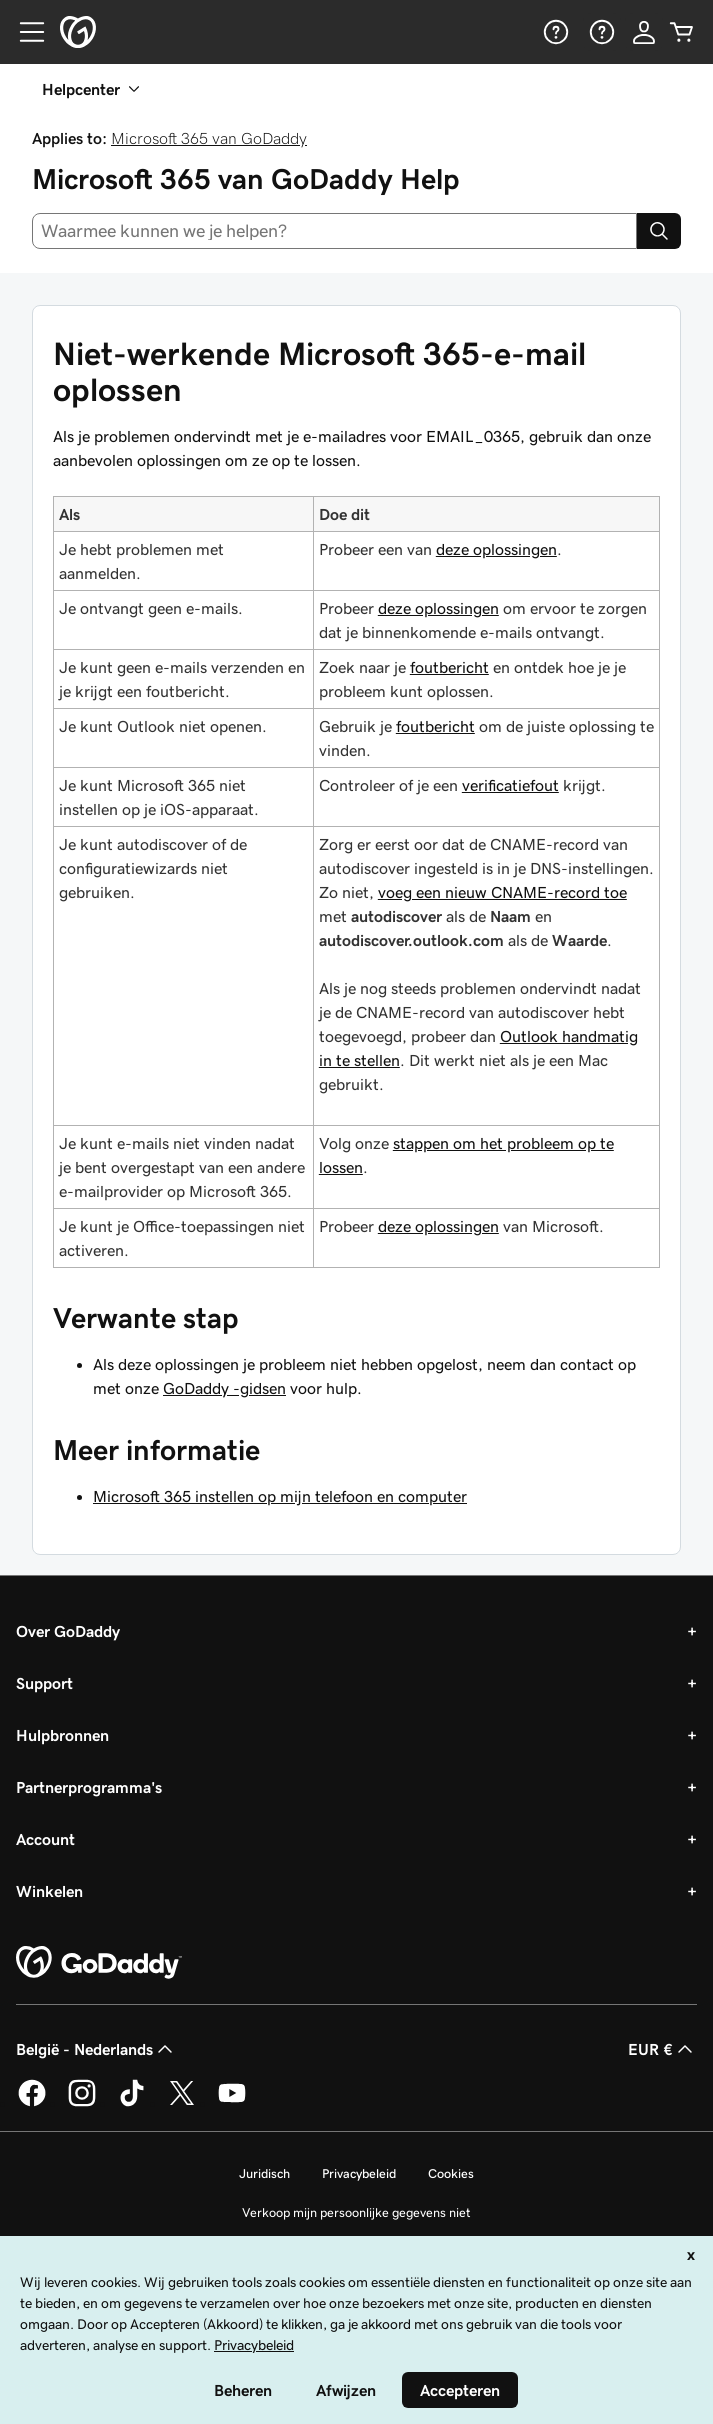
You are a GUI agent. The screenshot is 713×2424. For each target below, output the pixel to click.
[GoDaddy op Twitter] (182, 2103)
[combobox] (334, 231)
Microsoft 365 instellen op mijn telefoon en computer (280, 1496)
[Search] (659, 231)
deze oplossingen (496, 549)
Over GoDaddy (68, 1631)
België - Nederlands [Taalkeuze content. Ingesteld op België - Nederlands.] (96, 2049)
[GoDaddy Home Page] (99, 1963)
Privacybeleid (359, 2173)
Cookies (451, 2173)
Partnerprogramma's (89, 1787)
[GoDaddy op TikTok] (132, 2103)
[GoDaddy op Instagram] (82, 2103)
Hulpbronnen (62, 1735)
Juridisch (264, 2173)
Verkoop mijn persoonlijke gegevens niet (356, 2212)
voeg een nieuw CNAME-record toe (502, 892)
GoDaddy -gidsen (224, 1388)
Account (45, 1839)
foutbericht (449, 667)
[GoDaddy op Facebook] (32, 2103)
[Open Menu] (24, 32)
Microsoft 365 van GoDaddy (209, 138)
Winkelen (49, 1891)
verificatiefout (510, 785)
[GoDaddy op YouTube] (232, 2103)
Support (44, 1683)
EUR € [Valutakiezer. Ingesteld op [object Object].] (662, 2049)
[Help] (554, 32)
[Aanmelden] (644, 32)
